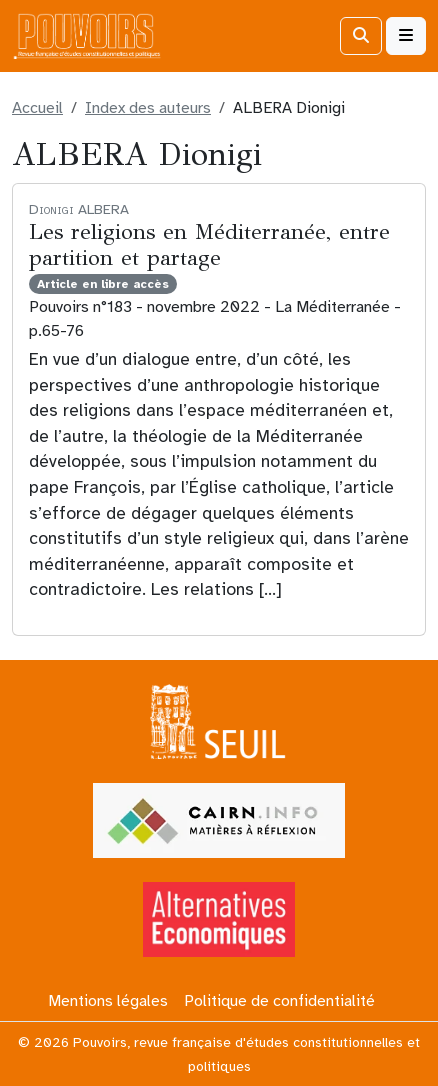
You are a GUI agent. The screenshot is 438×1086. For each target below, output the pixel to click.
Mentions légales (108, 1001)
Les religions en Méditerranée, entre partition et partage (209, 244)
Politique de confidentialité (279, 1001)
